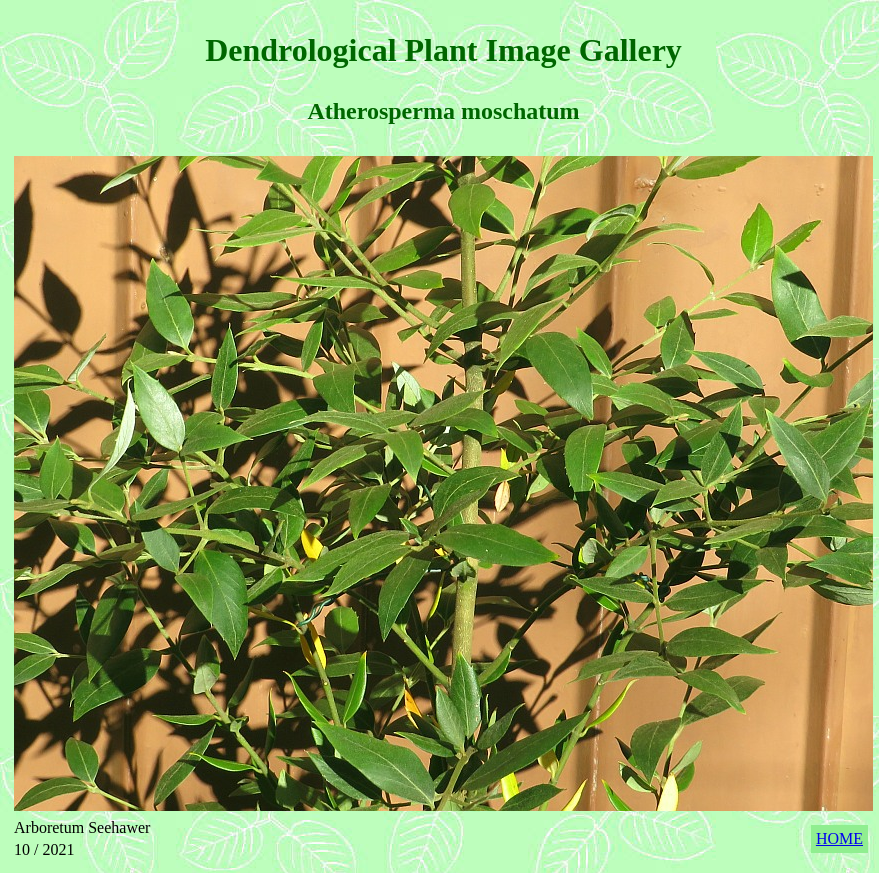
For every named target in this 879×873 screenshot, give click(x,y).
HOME (839, 838)
